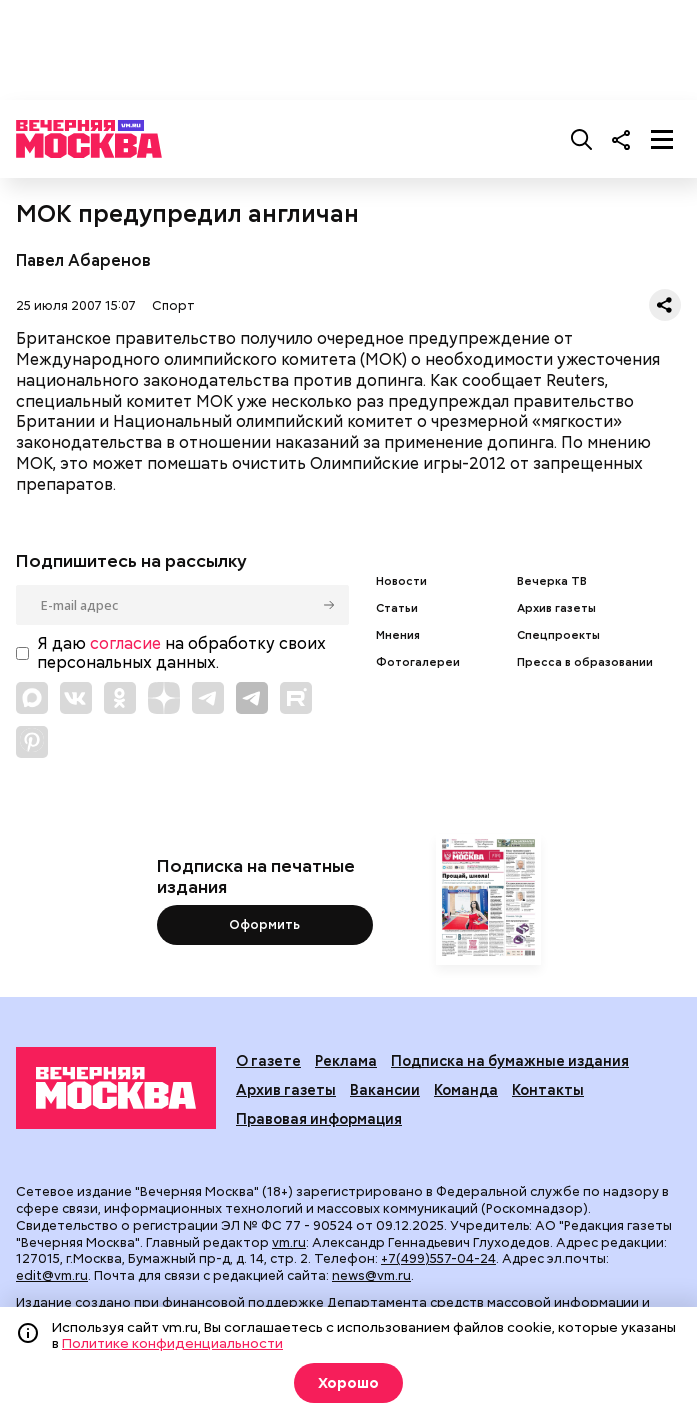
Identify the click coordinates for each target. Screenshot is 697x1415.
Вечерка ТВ (552, 581)
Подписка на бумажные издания (510, 1060)
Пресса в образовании (585, 662)
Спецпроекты (558, 635)
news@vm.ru (371, 1275)
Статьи (397, 608)
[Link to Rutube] (296, 698)
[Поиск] (582, 139)
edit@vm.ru (52, 1275)
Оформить (264, 924)
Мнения (398, 635)
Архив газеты (556, 608)
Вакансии (385, 1089)
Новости (401, 581)
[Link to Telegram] (208, 698)
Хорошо (348, 1383)
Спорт (173, 305)
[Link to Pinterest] (32, 742)
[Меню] (662, 139)
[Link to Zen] (164, 698)
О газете (268, 1060)
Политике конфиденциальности (172, 1343)
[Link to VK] (76, 698)
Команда (466, 1089)
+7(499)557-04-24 (438, 1258)
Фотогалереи (418, 662)
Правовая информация (319, 1118)
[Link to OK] (120, 698)
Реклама (346, 1060)
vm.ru (289, 1242)
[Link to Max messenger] (32, 698)
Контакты (548, 1089)
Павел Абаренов (83, 260)
